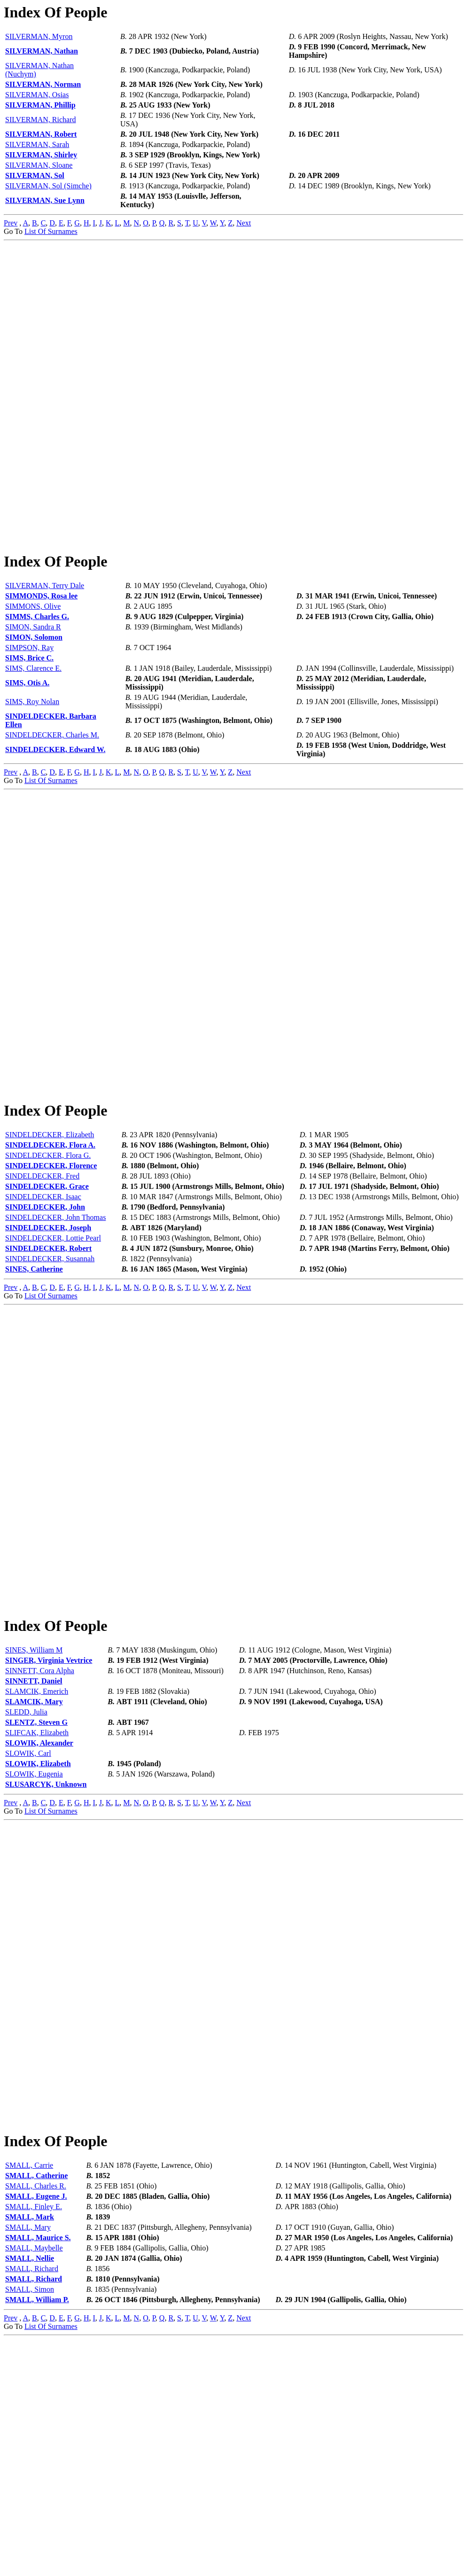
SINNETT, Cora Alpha (39, 1848)
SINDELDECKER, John (45, 1325)
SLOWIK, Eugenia (34, 1951)
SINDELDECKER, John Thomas (55, 1336)
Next (243, 223)
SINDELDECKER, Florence (51, 1284)
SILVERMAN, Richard (40, 120)
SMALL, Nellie (29, 2495)
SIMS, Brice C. (29, 717)
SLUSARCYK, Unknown (45, 1962)
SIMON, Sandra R (33, 686)
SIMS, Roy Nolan (32, 761)
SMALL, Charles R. (35, 2423)
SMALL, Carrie (29, 2402)
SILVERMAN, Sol (34, 175)
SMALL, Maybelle (34, 2485)
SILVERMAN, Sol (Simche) (48, 186)
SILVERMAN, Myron (38, 36)
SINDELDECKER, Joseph (48, 1346)
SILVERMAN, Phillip (40, 105)
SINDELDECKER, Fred (42, 1294)
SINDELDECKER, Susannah (49, 1377)
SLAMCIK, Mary (34, 1879)
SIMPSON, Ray (29, 707)
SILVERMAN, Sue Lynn (45, 200)
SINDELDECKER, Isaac (43, 1315)
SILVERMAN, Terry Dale (44, 645)
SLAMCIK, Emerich (36, 1869)
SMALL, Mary (28, 2464)
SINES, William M (33, 1827)
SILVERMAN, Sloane (38, 165)
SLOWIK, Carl (28, 1931)
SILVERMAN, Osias (37, 95)
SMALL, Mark (29, 2454)
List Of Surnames (51, 231)
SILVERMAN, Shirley (41, 155)
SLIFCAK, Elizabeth (37, 1910)
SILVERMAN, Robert (41, 134)
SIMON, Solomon (33, 696)
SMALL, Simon (29, 2526)
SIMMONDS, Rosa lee (41, 655)
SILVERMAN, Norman (43, 84)
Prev (10, 223)
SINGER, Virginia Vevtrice (48, 1838)
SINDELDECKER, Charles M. (52, 794)
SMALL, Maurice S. (38, 2474)
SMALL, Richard (31, 2505)
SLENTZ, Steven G (36, 1900)
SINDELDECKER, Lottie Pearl (53, 1356)
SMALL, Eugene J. (36, 2433)
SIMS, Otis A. (27, 742)
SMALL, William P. (37, 2536)
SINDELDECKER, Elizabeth (49, 1253)
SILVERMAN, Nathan (41, 51)
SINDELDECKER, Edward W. (55, 809)
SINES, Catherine (34, 1387)
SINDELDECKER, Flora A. (50, 1263)
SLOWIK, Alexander (39, 1920)
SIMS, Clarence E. (33, 727)
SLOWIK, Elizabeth (38, 1941)
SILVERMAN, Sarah (37, 144)
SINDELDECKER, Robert (48, 1367)
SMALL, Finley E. (33, 2443)
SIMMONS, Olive (33, 665)
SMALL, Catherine (36, 2412)
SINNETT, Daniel (33, 1858)
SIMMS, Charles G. (37, 676)
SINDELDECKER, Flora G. (48, 1274)
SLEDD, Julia (26, 1889)
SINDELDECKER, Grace (47, 1305)
